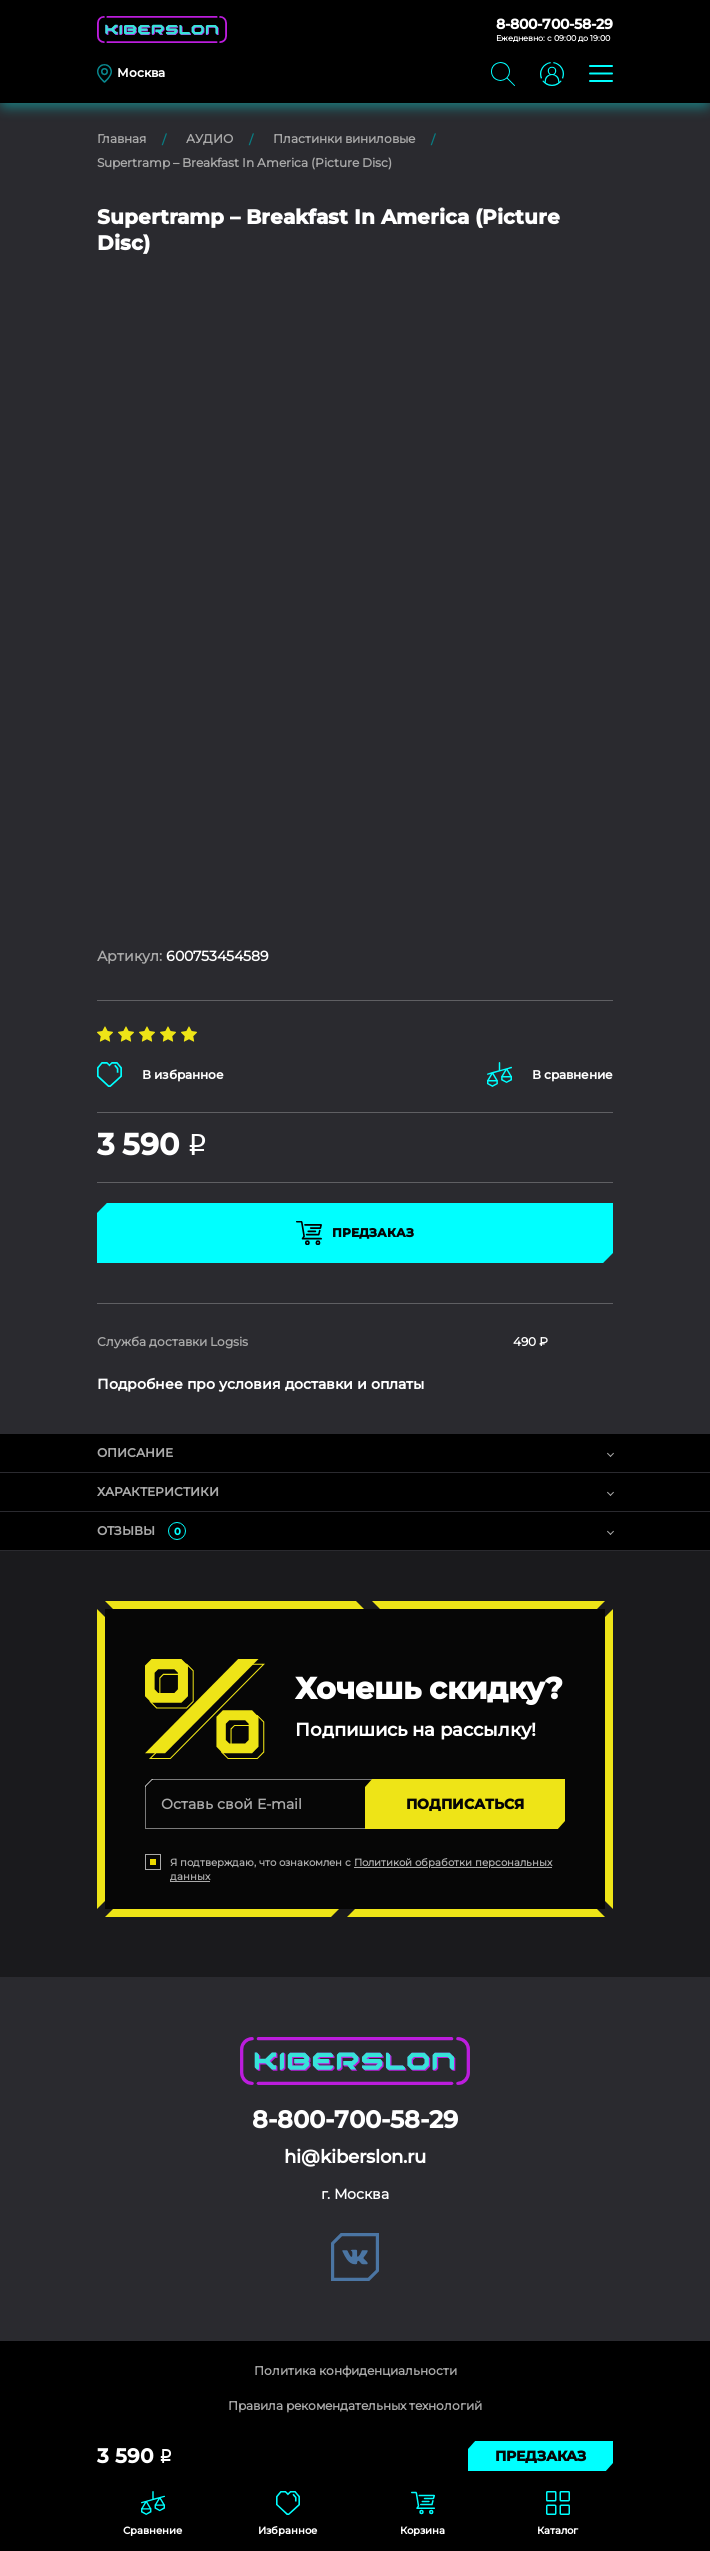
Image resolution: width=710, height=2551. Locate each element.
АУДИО (209, 138)
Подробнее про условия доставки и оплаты (260, 1384)
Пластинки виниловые (344, 138)
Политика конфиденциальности (355, 2370)
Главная (121, 138)
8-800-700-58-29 (554, 24)
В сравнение (550, 1074)
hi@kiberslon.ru (355, 2157)
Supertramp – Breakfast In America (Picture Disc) (244, 162)
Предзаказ (355, 1233)
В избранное (160, 1074)
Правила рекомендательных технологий (355, 2405)
